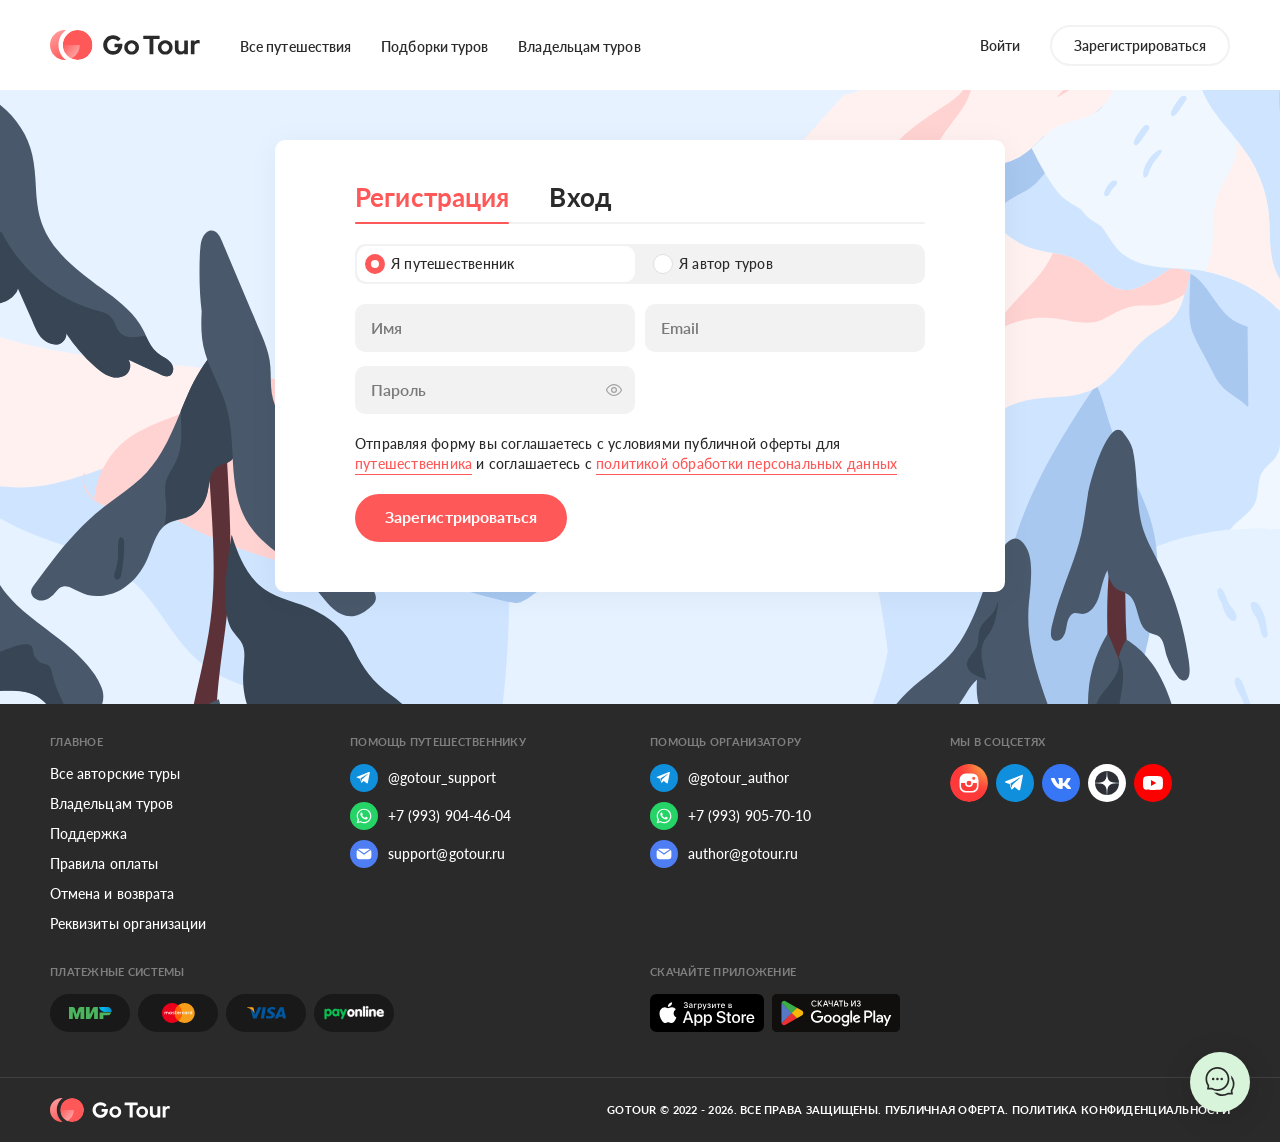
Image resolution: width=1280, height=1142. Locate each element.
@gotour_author (719, 778)
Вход (580, 197)
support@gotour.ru (427, 854)
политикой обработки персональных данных (746, 463)
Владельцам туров (579, 46)
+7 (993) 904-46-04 (430, 816)
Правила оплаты (104, 863)
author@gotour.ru (724, 854)
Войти (1000, 45)
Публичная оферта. (947, 1109)
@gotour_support (423, 778)
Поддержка (88, 833)
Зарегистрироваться (1140, 45)
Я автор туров (713, 264)
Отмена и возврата (112, 893)
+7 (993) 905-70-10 (730, 816)
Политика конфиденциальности (1121, 1109)
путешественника (413, 463)
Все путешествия (295, 46)
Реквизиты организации (128, 923)
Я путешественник (439, 264)
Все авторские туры (115, 773)
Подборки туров (434, 46)
